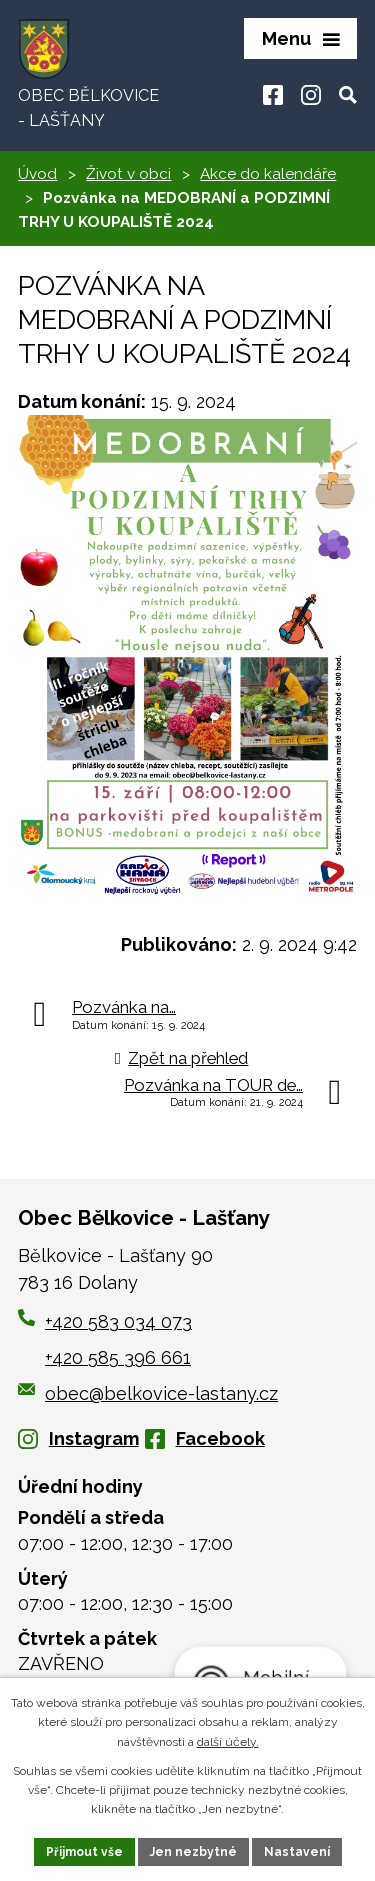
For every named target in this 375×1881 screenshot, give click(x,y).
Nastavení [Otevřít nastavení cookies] (297, 1852)
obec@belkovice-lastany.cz (148, 1393)
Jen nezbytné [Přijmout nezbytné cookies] (193, 1852)
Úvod (37, 174)
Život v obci (128, 174)
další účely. (228, 1742)
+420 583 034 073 (118, 1321)
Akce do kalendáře (268, 174)
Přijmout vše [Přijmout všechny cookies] (84, 1852)
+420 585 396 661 (118, 1357)
